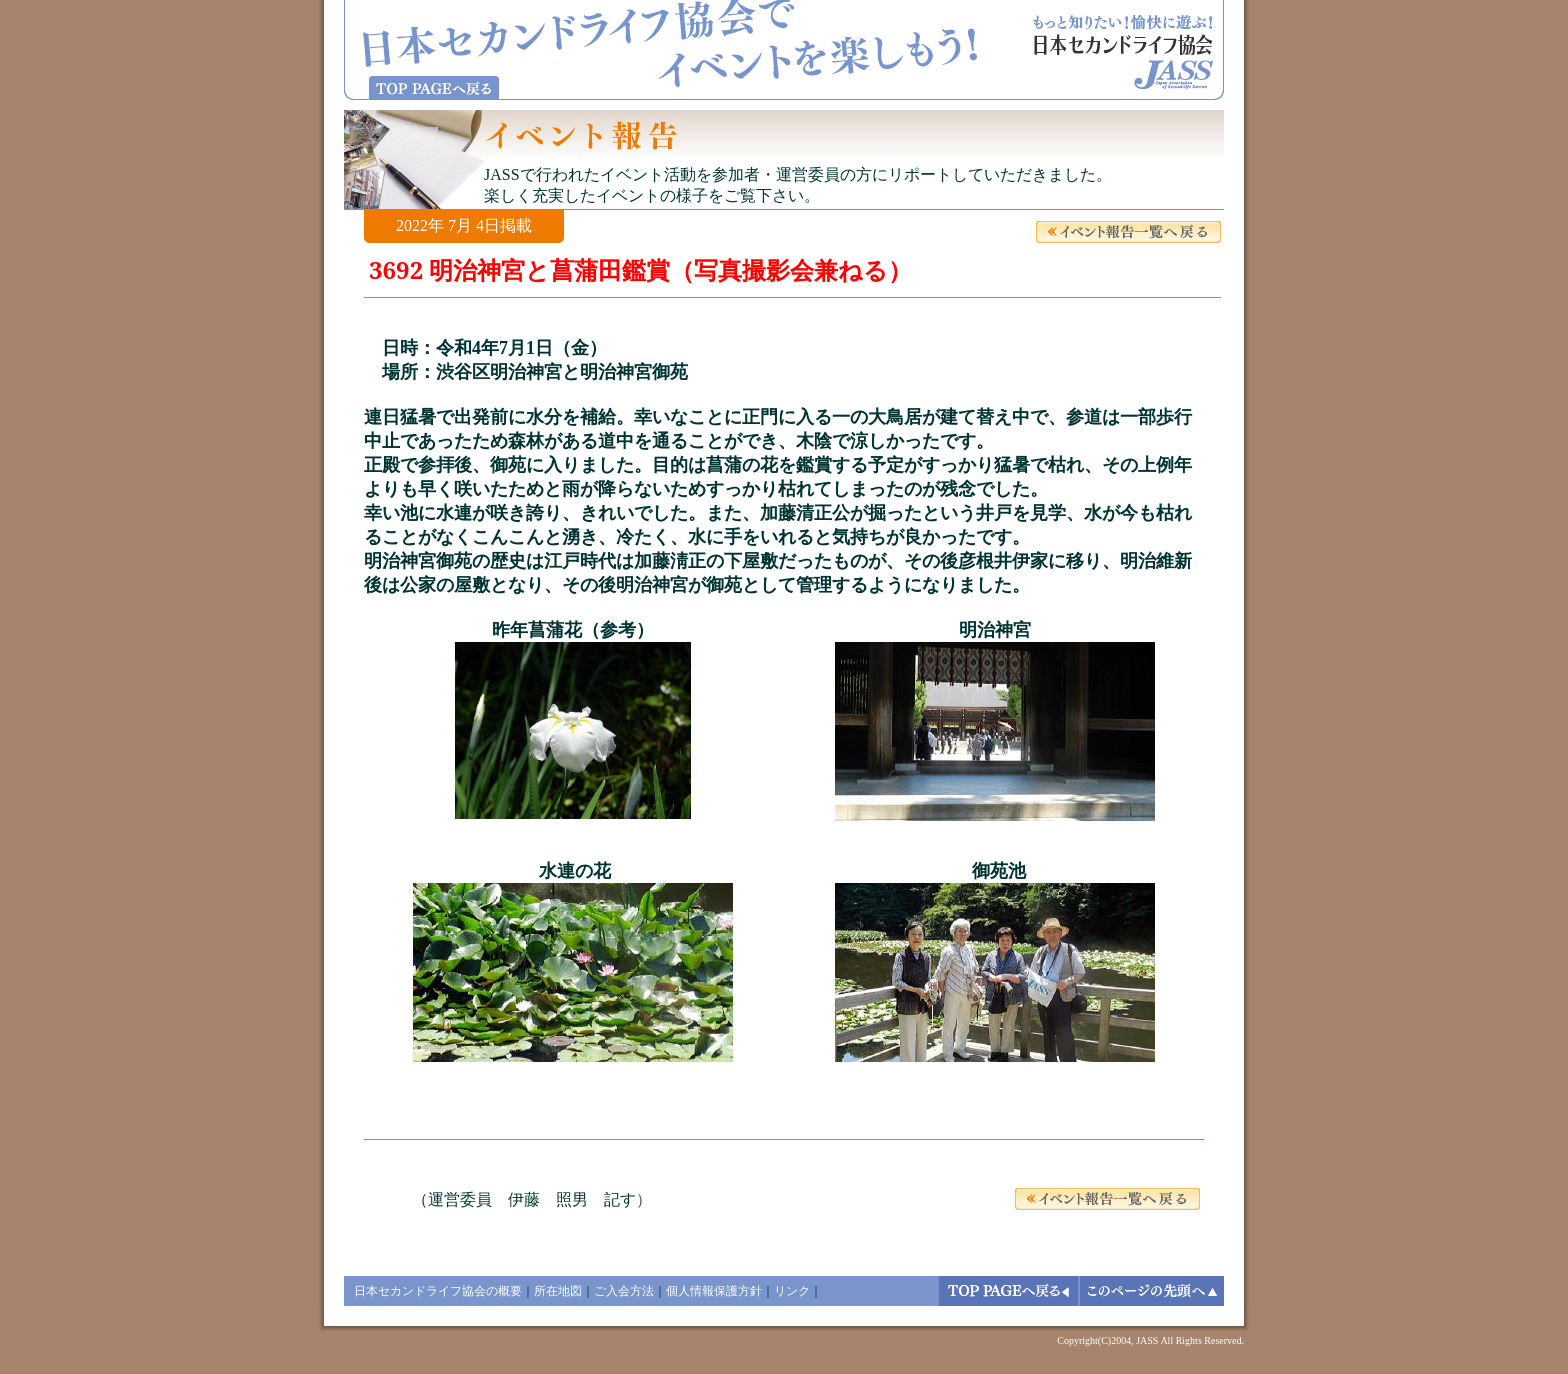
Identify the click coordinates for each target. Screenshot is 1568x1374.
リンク (792, 1291)
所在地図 (558, 1291)
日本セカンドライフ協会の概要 (438, 1291)
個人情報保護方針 (714, 1291)
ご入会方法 (624, 1291)
